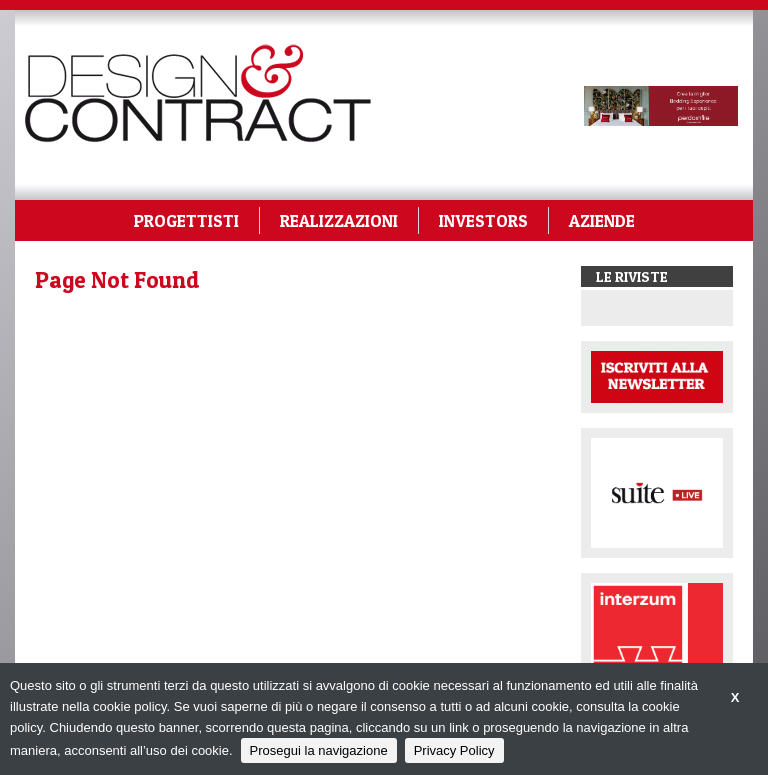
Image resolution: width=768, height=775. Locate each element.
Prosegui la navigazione (319, 750)
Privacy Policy (454, 750)
